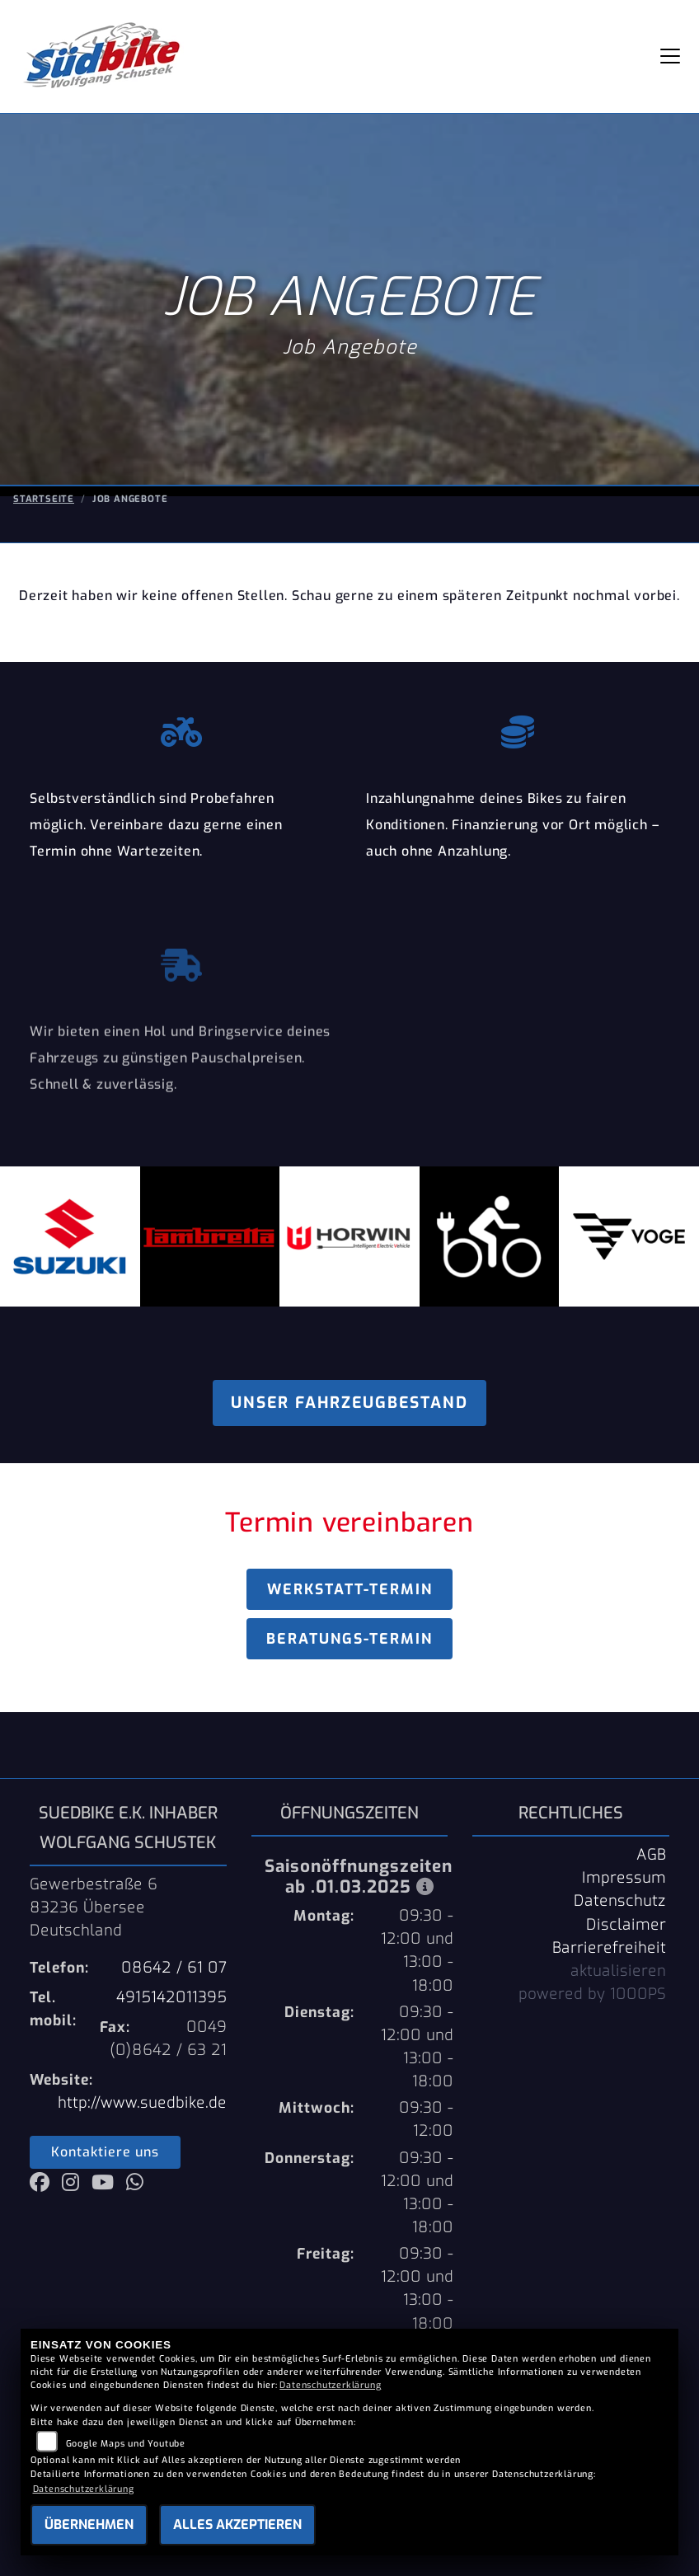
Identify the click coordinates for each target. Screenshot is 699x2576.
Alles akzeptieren (237, 2524)
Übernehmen (89, 2524)
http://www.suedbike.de (142, 2103)
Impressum (624, 1878)
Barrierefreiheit (609, 1948)
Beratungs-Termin (349, 1639)
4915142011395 (171, 1997)
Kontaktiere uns (105, 2152)
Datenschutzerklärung (330, 2385)
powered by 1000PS (592, 1994)
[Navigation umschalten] (670, 56)
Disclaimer (626, 1925)
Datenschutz (620, 1901)
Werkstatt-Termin (350, 1589)
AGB (651, 1855)
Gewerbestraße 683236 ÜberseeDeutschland (93, 1907)
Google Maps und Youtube (125, 2444)
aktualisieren (618, 1971)
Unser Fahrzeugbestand (349, 1402)
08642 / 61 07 (174, 1968)
